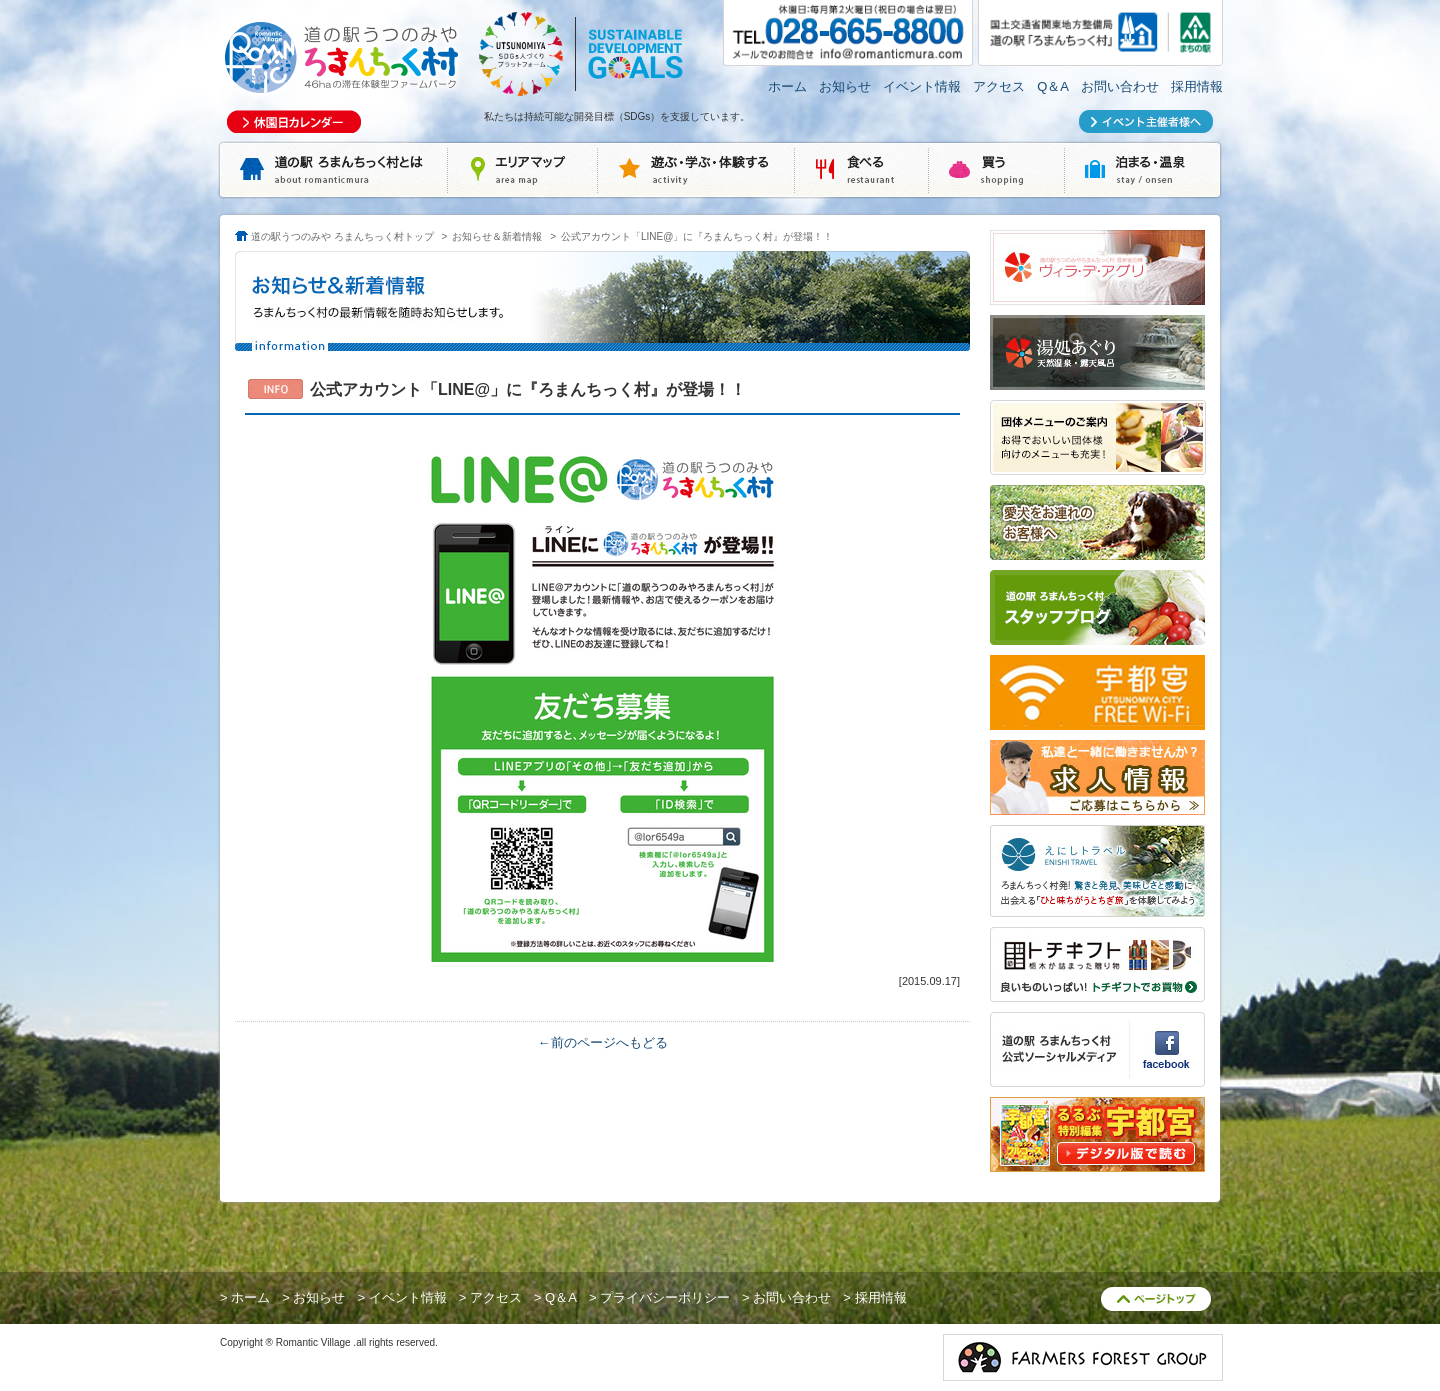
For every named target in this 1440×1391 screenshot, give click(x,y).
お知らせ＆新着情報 (497, 236)
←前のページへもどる (603, 1042)
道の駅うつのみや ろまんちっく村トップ (342, 236)
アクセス (999, 86)
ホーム (787, 86)
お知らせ (845, 86)
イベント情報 (922, 86)
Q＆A (1053, 86)
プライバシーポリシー (665, 1297)
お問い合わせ (1120, 86)
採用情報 (1197, 86)
